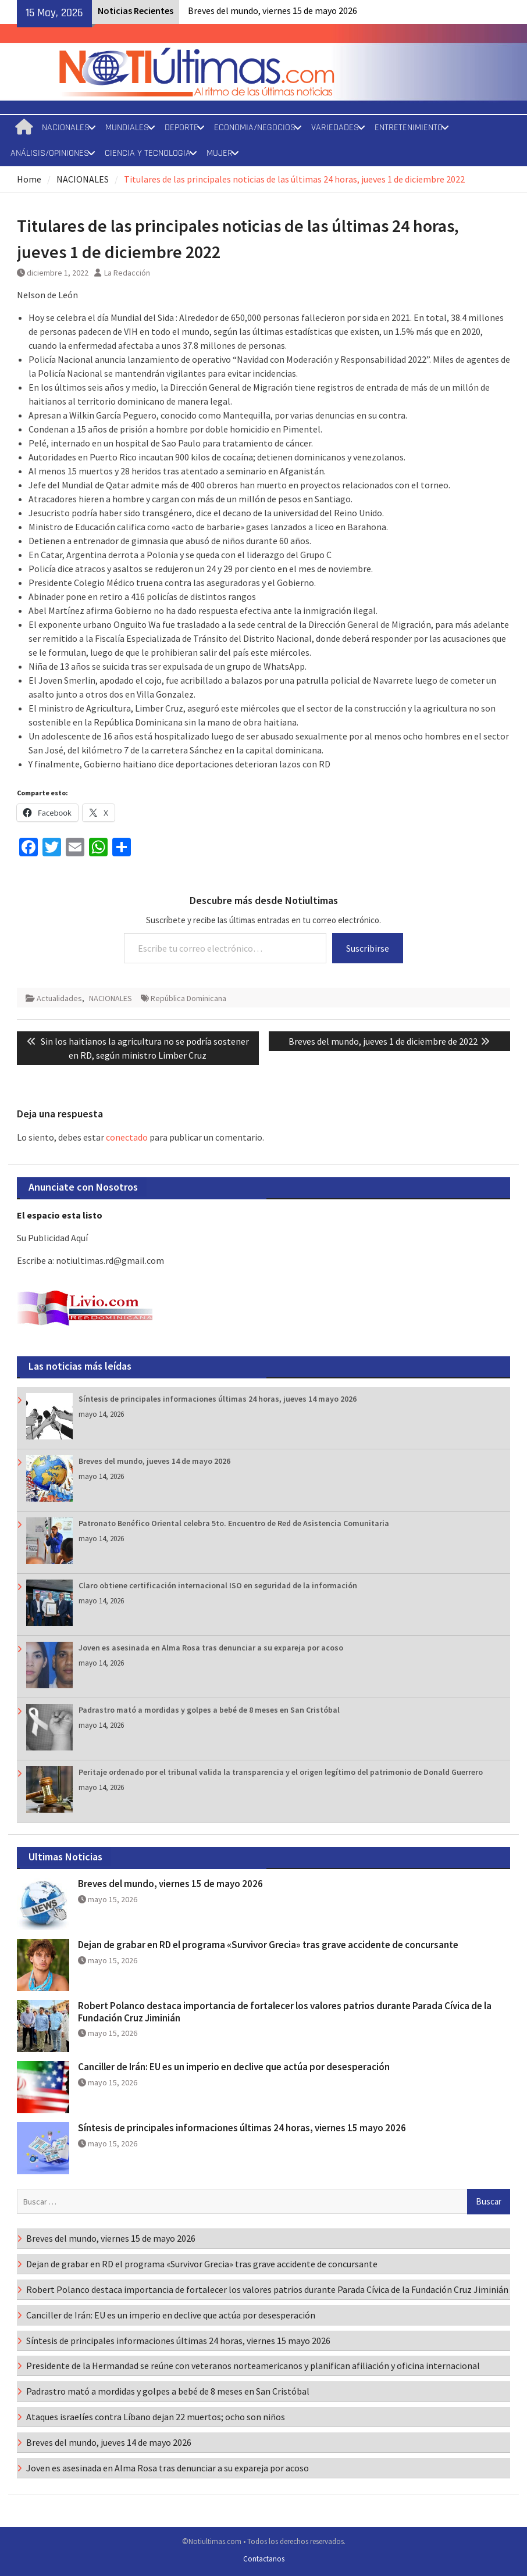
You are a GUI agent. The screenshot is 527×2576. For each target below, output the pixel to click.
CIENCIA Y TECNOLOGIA (148, 153)
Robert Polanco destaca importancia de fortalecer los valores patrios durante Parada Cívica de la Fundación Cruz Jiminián (285, 2011)
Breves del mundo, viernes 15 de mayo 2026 (272, 10)
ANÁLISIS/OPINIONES (49, 153)
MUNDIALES (127, 128)
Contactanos (263, 2559)
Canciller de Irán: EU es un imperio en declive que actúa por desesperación (234, 2066)
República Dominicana (188, 998)
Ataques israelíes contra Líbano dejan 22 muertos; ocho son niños (155, 2417)
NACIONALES (66, 128)
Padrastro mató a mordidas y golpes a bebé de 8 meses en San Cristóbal (209, 1710)
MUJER (219, 153)
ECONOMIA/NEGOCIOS (254, 128)
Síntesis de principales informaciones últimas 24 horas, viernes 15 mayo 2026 (242, 2127)
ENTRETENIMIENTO (409, 128)
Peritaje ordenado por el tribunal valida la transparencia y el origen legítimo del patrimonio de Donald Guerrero (281, 1772)
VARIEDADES (335, 128)
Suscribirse (367, 948)
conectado (127, 1137)
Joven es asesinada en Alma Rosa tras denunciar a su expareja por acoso (211, 1647)
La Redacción (127, 272)
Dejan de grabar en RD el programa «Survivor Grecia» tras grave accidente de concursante (268, 1944)
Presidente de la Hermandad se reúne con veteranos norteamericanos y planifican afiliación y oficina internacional (253, 2365)
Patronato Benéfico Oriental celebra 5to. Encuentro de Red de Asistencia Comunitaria (234, 1523)
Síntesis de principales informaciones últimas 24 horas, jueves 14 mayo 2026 (218, 1399)
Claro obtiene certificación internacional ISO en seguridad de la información (218, 1585)
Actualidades (59, 998)
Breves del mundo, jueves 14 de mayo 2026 (154, 1461)
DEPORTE (181, 128)
